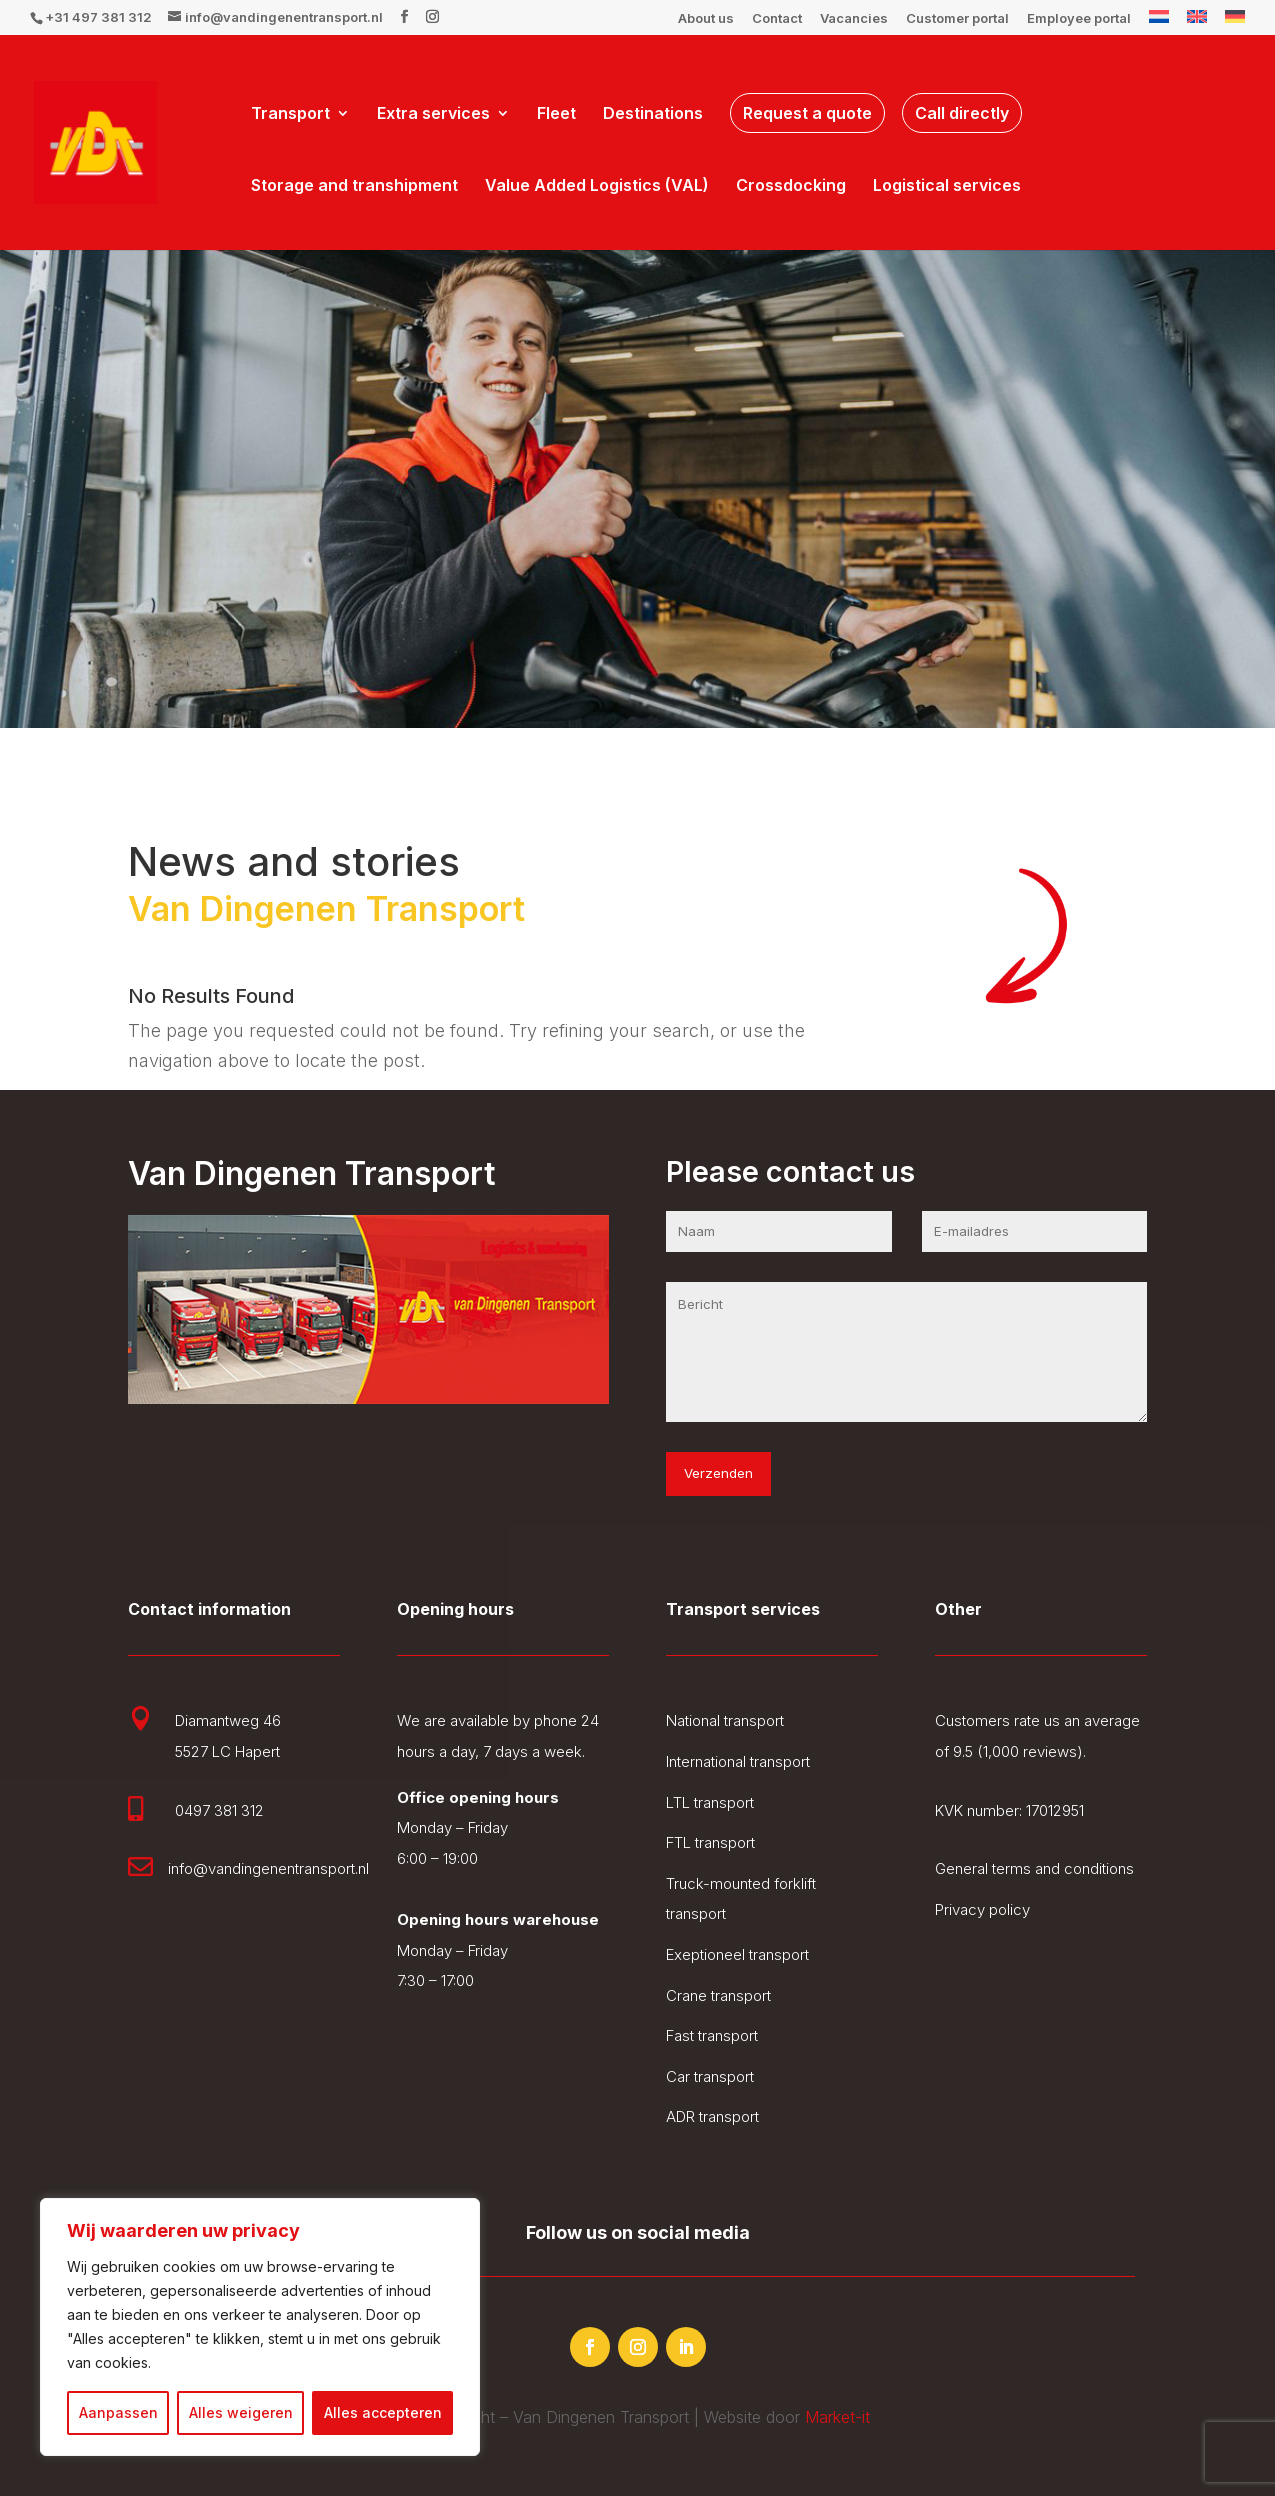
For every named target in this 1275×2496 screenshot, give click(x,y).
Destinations (653, 114)
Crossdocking (791, 186)
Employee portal (1079, 19)
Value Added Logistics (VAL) (597, 186)
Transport (290, 114)
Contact (777, 19)
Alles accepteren (383, 2412)
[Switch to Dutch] (1159, 22)
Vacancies (854, 19)
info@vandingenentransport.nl (268, 1868)
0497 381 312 (219, 1810)
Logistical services (947, 186)
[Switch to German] (1235, 22)
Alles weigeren (241, 2412)
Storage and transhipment (354, 186)
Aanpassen (118, 2412)
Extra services (433, 114)
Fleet (556, 114)
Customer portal (957, 19)
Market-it (837, 2417)
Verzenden (718, 1473)
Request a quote (807, 113)
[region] (260, 2327)
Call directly (962, 113)
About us (706, 19)
